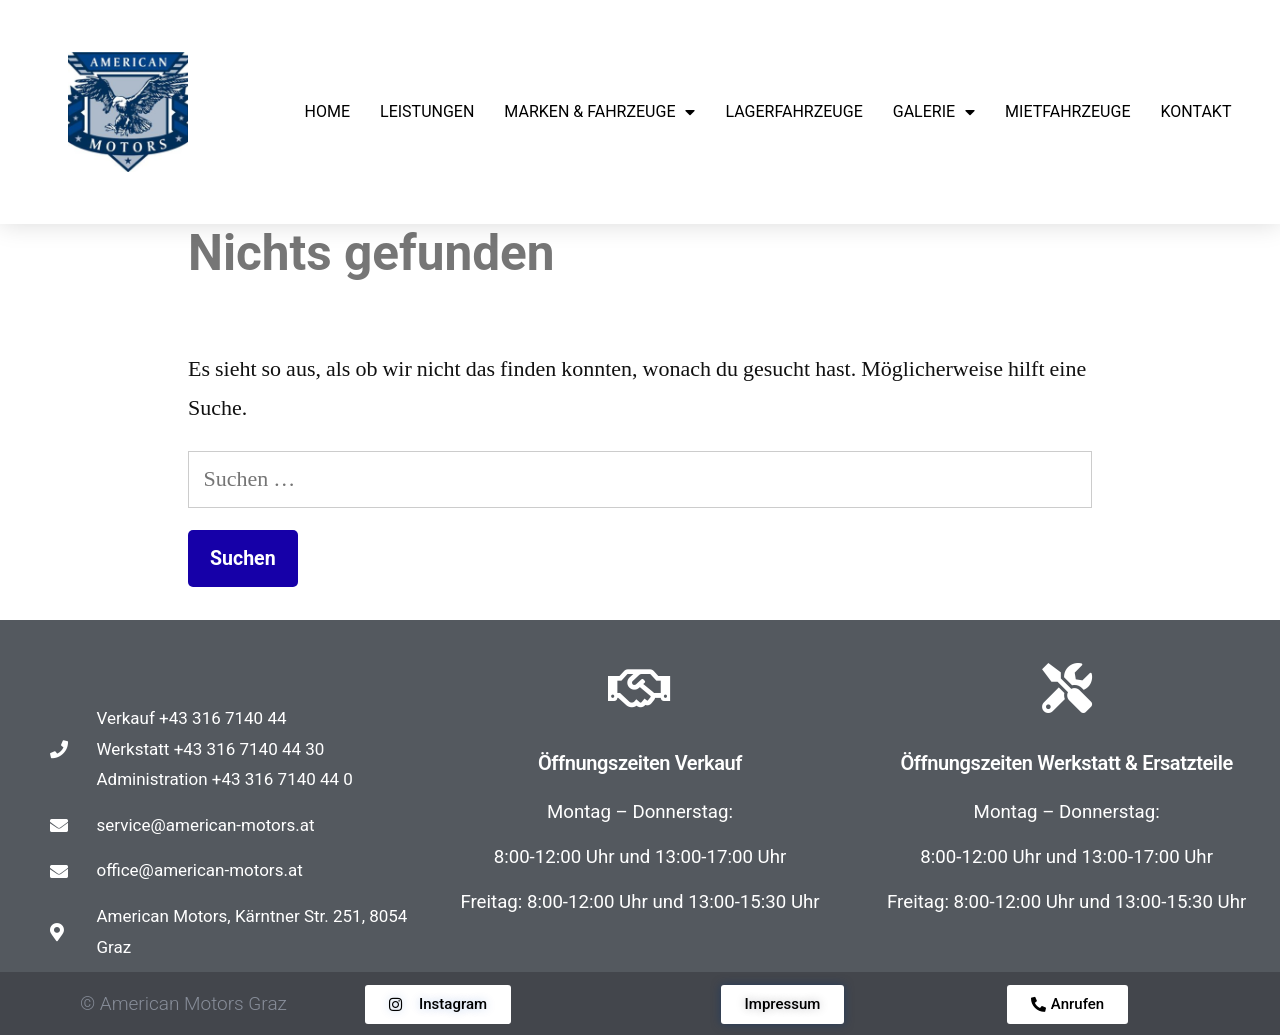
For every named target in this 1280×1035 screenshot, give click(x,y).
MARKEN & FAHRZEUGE (599, 112)
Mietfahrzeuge (1067, 111)
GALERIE (934, 112)
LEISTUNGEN (427, 111)
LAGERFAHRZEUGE (793, 111)
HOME (327, 111)
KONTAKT (1195, 111)
